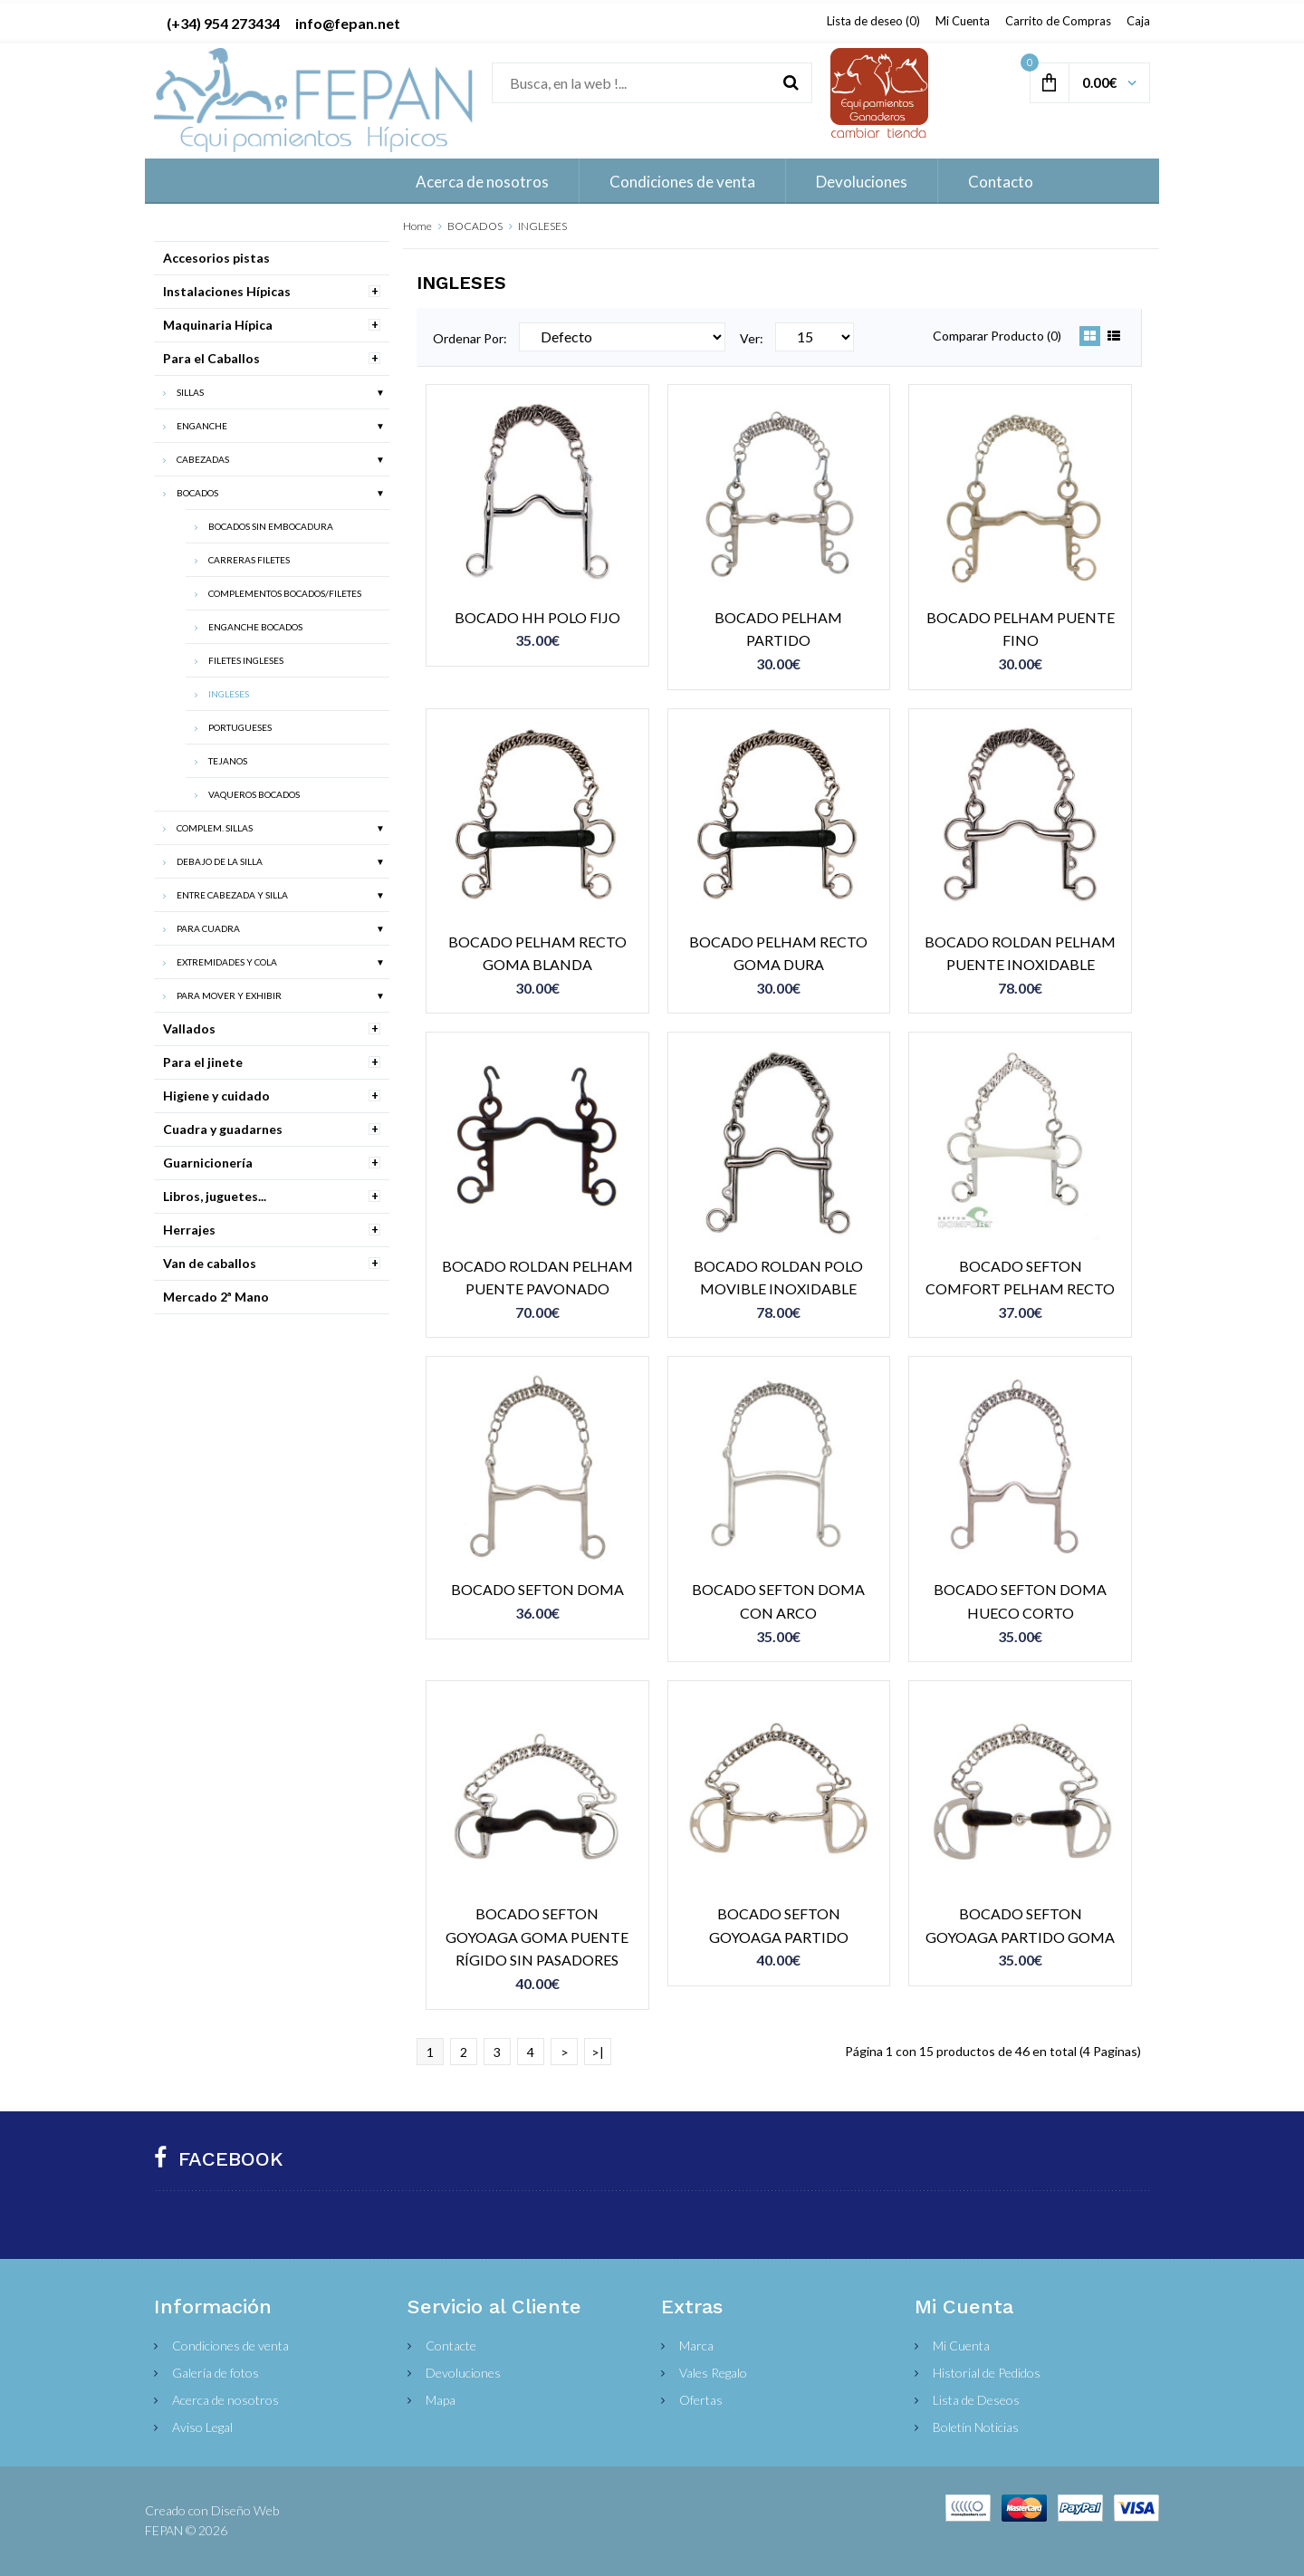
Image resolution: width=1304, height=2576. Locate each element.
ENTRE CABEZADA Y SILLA (232, 894)
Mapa (440, 2400)
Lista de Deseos (976, 2400)
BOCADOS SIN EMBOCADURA (270, 526)
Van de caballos (209, 1263)
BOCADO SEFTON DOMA (537, 1589)
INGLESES (542, 226)
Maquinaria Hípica (218, 324)
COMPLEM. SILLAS (215, 827)
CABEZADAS (203, 459)
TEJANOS (227, 760)
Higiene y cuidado (216, 1095)
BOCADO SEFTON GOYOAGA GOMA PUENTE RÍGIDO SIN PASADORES (537, 1936)
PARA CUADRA (208, 928)
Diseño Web (245, 2510)
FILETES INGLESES (245, 660)
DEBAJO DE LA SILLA (220, 861)
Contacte (451, 2345)
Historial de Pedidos (986, 2372)
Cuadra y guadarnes (223, 1129)
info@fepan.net (347, 23)
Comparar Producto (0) (997, 335)
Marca (696, 2345)
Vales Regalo (713, 2372)
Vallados (189, 1028)
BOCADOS (475, 226)
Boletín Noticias (976, 2427)
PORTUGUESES (240, 727)
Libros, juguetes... (214, 1196)
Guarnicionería (208, 1162)
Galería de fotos (215, 2372)
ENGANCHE (202, 425)
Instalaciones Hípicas (227, 291)
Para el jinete (203, 1062)
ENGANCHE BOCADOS (255, 626)
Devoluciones (463, 2372)
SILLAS (190, 392)
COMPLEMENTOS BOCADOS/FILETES (284, 593)
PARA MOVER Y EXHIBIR (229, 995)
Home (417, 226)
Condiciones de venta (230, 2345)
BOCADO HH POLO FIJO (537, 617)
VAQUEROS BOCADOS (254, 794)
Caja (1138, 21)
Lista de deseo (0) (873, 21)
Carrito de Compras (1058, 21)
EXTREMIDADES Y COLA (227, 961)
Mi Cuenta (962, 21)
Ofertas (701, 2400)
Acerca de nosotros (225, 2400)
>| (597, 2052)
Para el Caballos (211, 358)
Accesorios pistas (216, 257)
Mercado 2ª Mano (216, 1296)
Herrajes (189, 1229)
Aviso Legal (202, 2427)
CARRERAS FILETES (249, 559)
